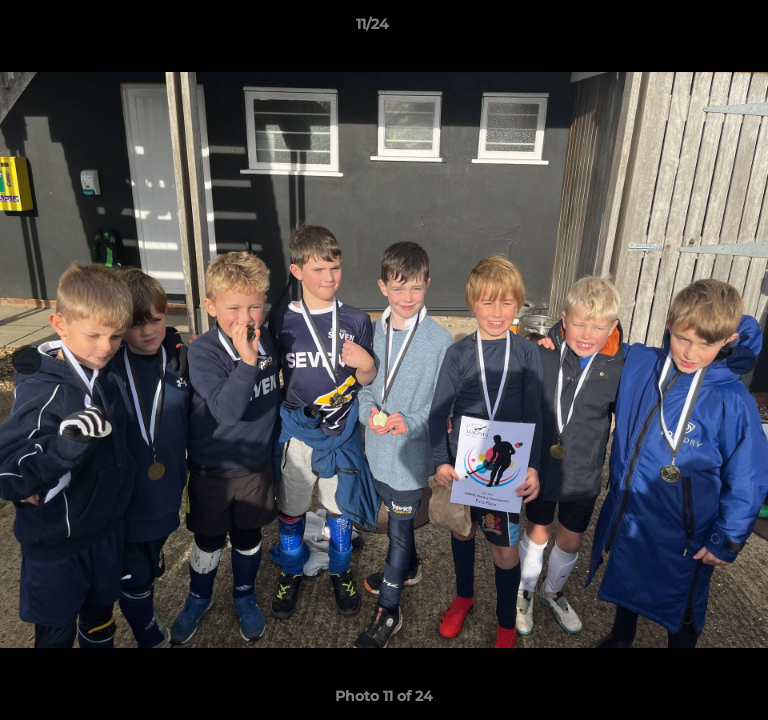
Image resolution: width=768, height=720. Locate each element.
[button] (696, 29)
